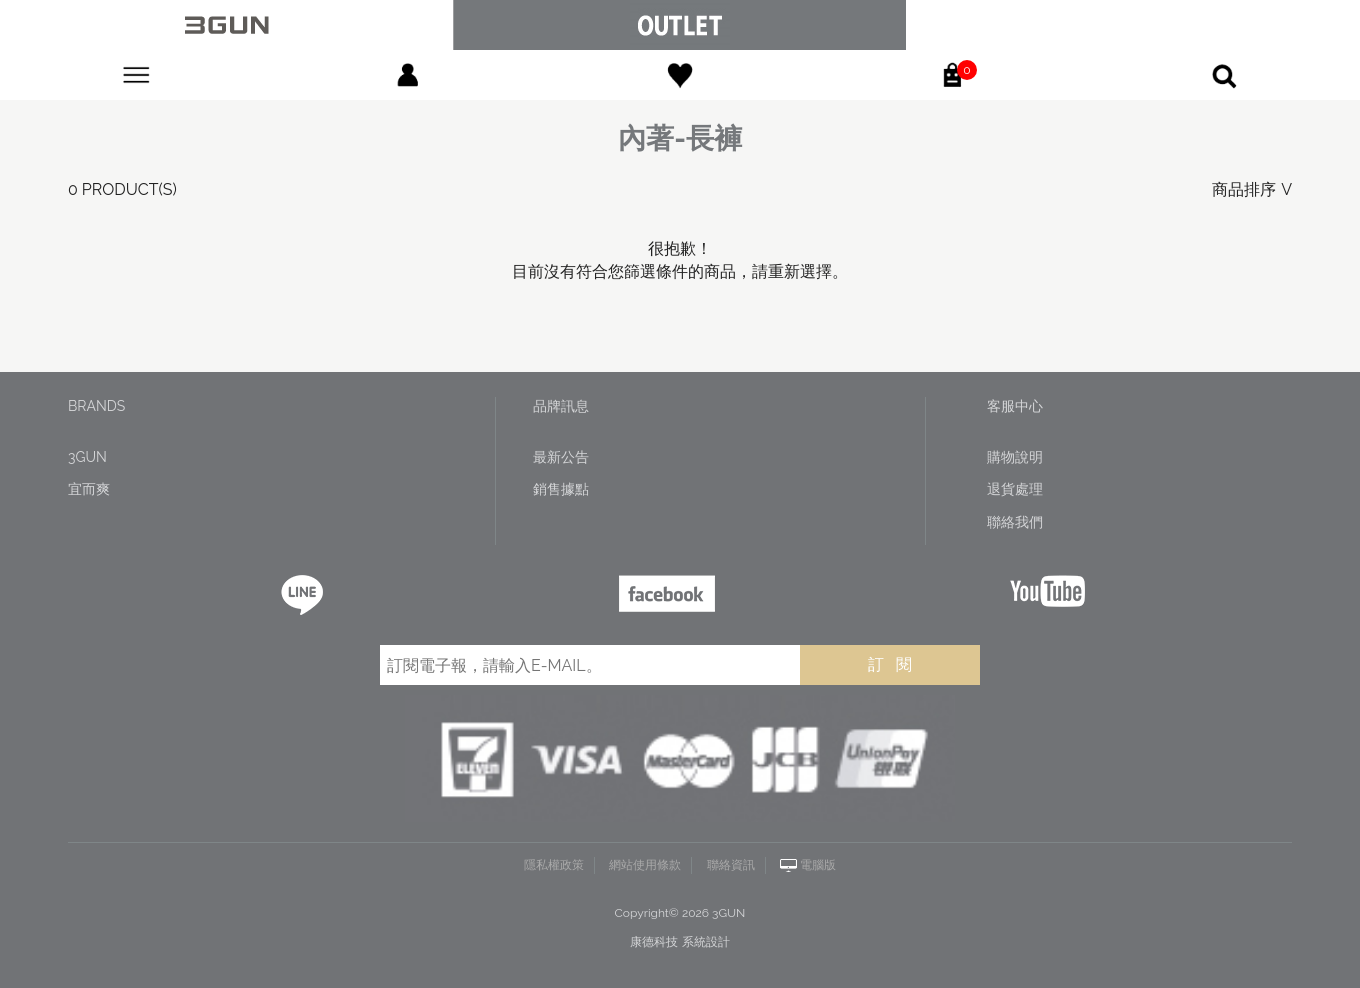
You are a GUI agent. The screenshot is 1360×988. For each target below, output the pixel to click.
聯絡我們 (1015, 522)
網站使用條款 (645, 865)
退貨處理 (1015, 489)
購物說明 (1015, 457)
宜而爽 (89, 489)
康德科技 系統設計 (679, 942)
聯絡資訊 (731, 865)
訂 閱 (890, 664)
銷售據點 (561, 489)
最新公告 (561, 457)
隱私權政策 (554, 865)
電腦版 (818, 865)
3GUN (87, 457)
